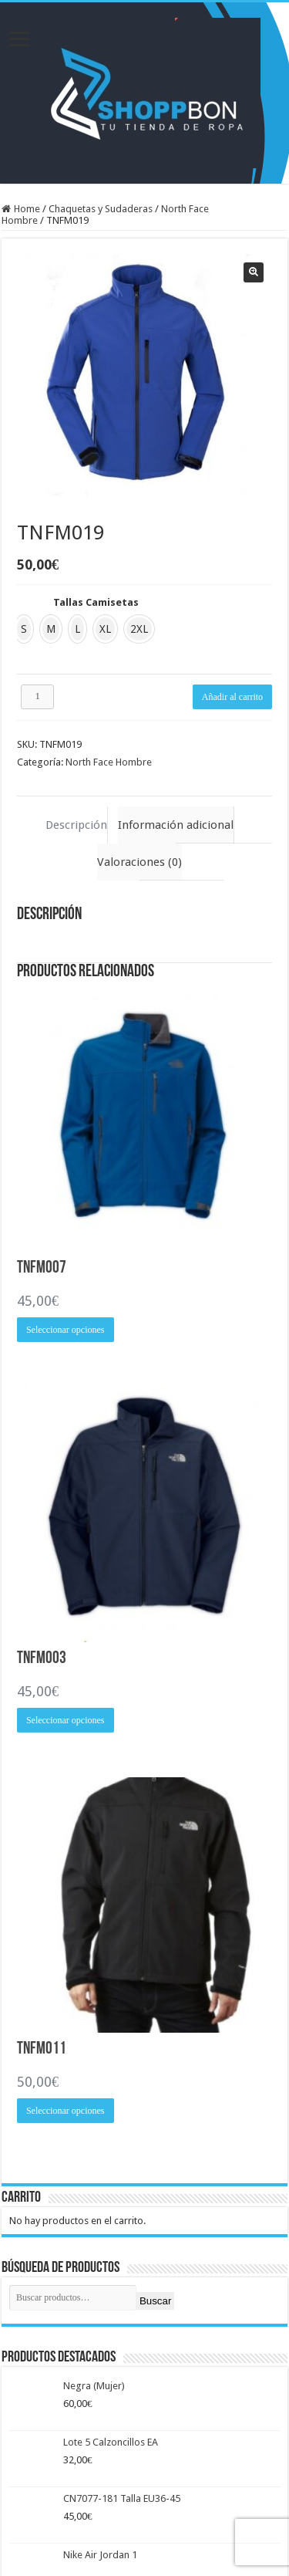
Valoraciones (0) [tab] (139, 862)
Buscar (155, 2301)
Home (27, 209)
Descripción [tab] (76, 825)
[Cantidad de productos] (38, 697)
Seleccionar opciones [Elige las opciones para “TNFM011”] (65, 2110)
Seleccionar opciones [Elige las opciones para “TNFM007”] (65, 1329)
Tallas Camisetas (96, 602)
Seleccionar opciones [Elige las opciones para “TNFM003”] (65, 1720)
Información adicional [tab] (176, 825)
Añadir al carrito (232, 696)
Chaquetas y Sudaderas (101, 209)
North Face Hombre (109, 762)
